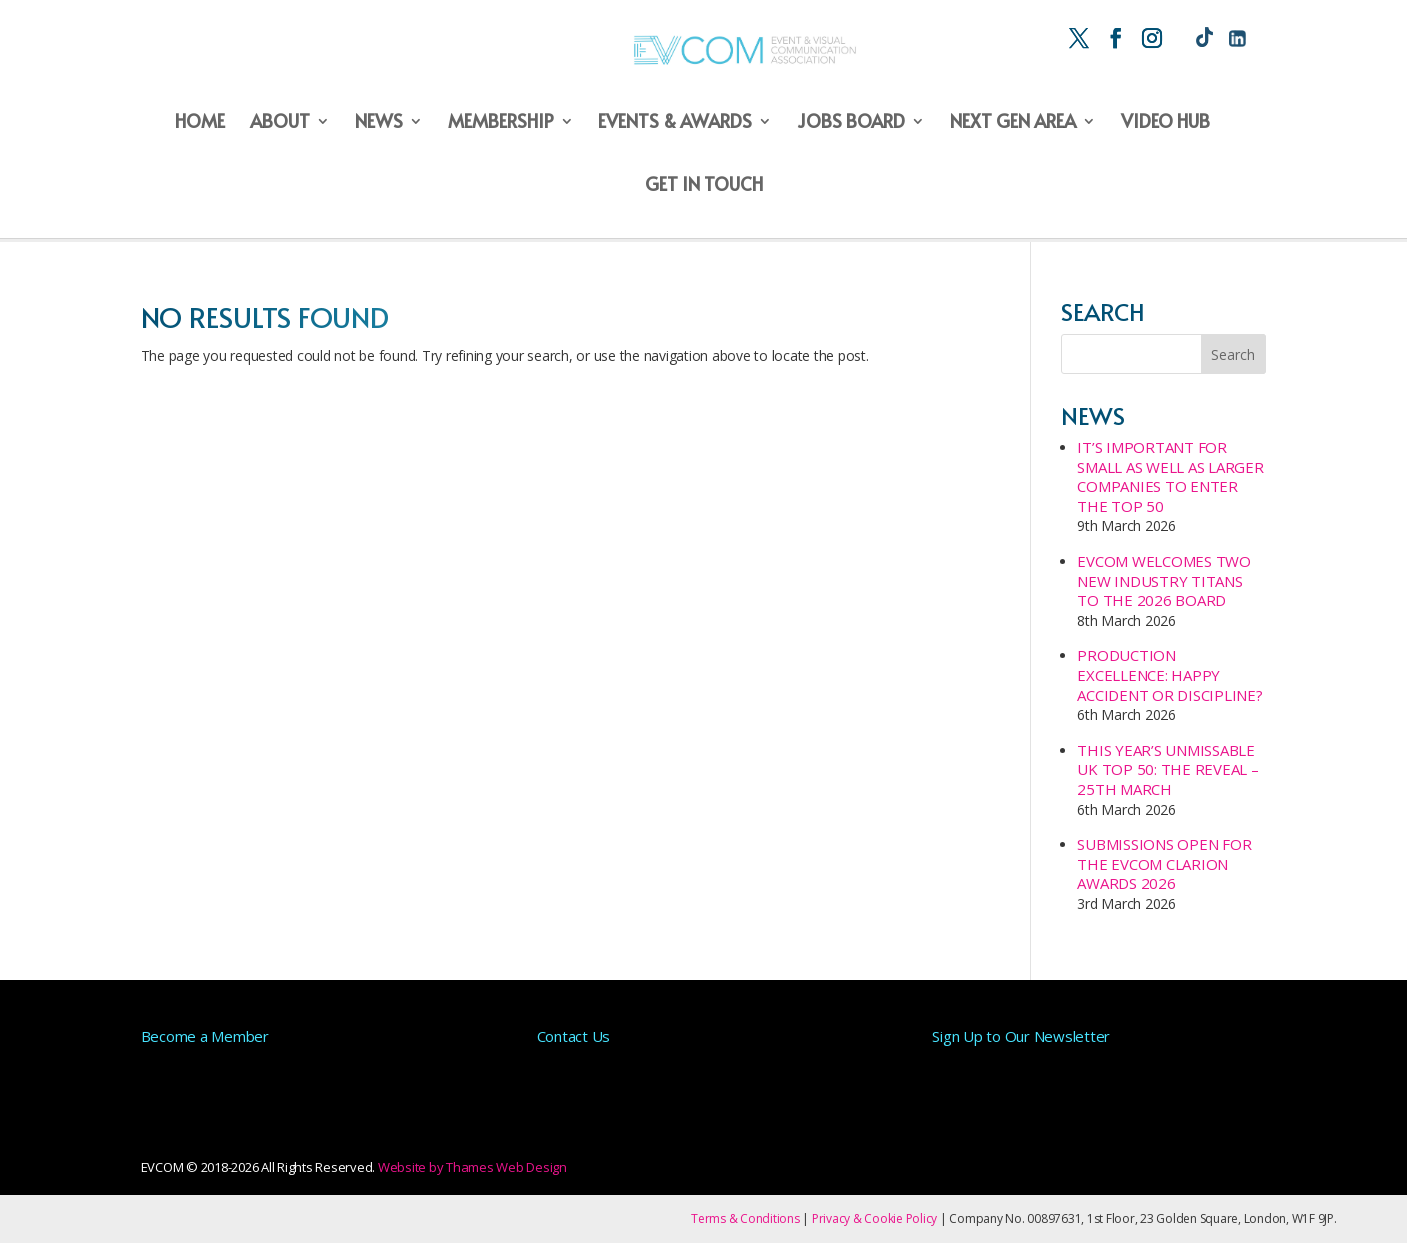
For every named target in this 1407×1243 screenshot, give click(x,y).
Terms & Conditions (745, 1218)
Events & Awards (675, 122)
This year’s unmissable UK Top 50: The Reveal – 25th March (1167, 769)
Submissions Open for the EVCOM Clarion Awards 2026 (1164, 863)
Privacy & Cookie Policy (874, 1218)
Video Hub (1165, 122)
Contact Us (574, 1036)
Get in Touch (704, 185)
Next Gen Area (1013, 122)
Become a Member (205, 1036)
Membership (501, 122)
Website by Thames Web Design (472, 1167)
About (280, 122)
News (379, 122)
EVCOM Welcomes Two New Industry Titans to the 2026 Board (1164, 580)
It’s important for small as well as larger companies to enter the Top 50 (1170, 476)
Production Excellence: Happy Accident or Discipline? (1169, 674)
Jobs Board (851, 122)
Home (200, 122)
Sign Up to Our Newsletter (1021, 1036)
